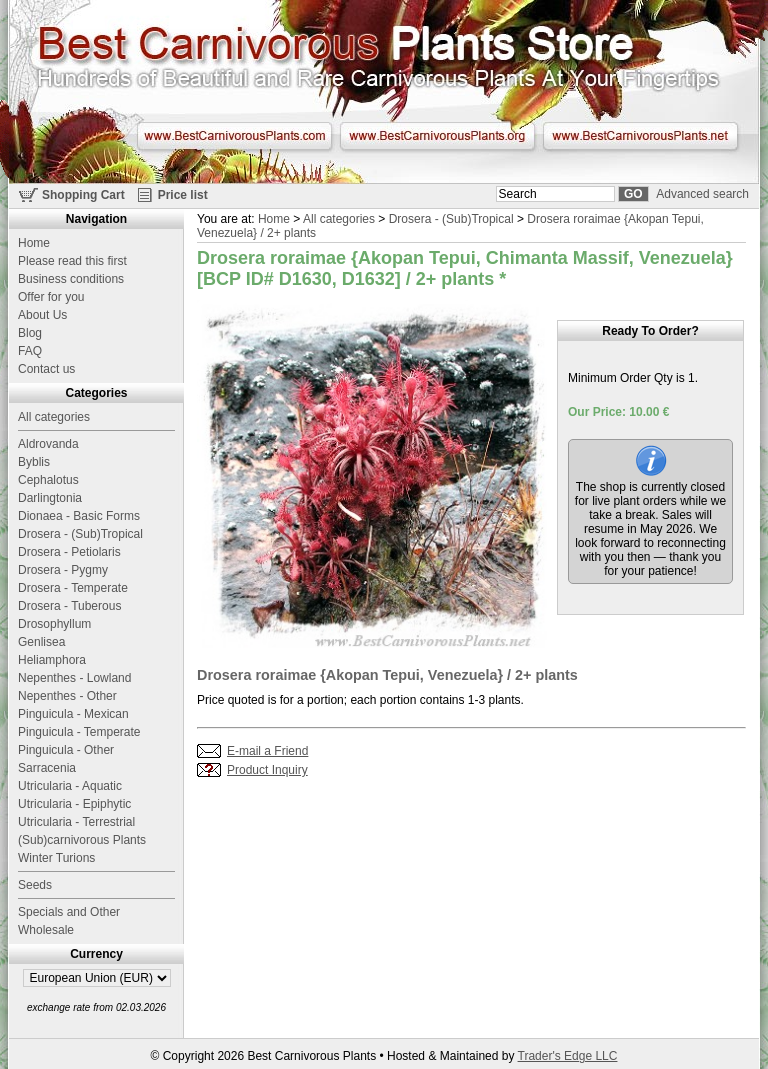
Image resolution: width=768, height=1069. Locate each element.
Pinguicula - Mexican (73, 714)
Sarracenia (47, 768)
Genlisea (41, 642)
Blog (30, 333)
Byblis (34, 462)
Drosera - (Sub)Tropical (451, 219)
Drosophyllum (54, 624)
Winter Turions (56, 858)
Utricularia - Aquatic (70, 786)
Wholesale (46, 930)
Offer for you (51, 297)
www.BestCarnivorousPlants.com (234, 136)
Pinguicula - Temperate (79, 732)
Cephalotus (48, 480)
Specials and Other (69, 912)
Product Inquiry (267, 770)
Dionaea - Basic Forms (79, 516)
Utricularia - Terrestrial (76, 822)
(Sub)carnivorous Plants (82, 840)
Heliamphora (52, 660)
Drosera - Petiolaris (69, 552)
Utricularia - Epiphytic (74, 804)
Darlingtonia (50, 498)
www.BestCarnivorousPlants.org (437, 136)
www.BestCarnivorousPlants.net (640, 136)
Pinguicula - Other (66, 750)
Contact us (46, 369)
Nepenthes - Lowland (74, 678)
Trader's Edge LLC (568, 1056)
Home (274, 219)
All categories (339, 219)
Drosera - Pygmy (63, 570)
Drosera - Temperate (73, 588)
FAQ (30, 351)
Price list (183, 195)
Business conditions (71, 279)
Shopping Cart (83, 195)
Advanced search (702, 194)
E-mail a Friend (267, 751)
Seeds (35, 885)
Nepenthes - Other (67, 696)
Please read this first (72, 261)
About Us (42, 315)
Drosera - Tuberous (69, 606)
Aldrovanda (48, 444)
